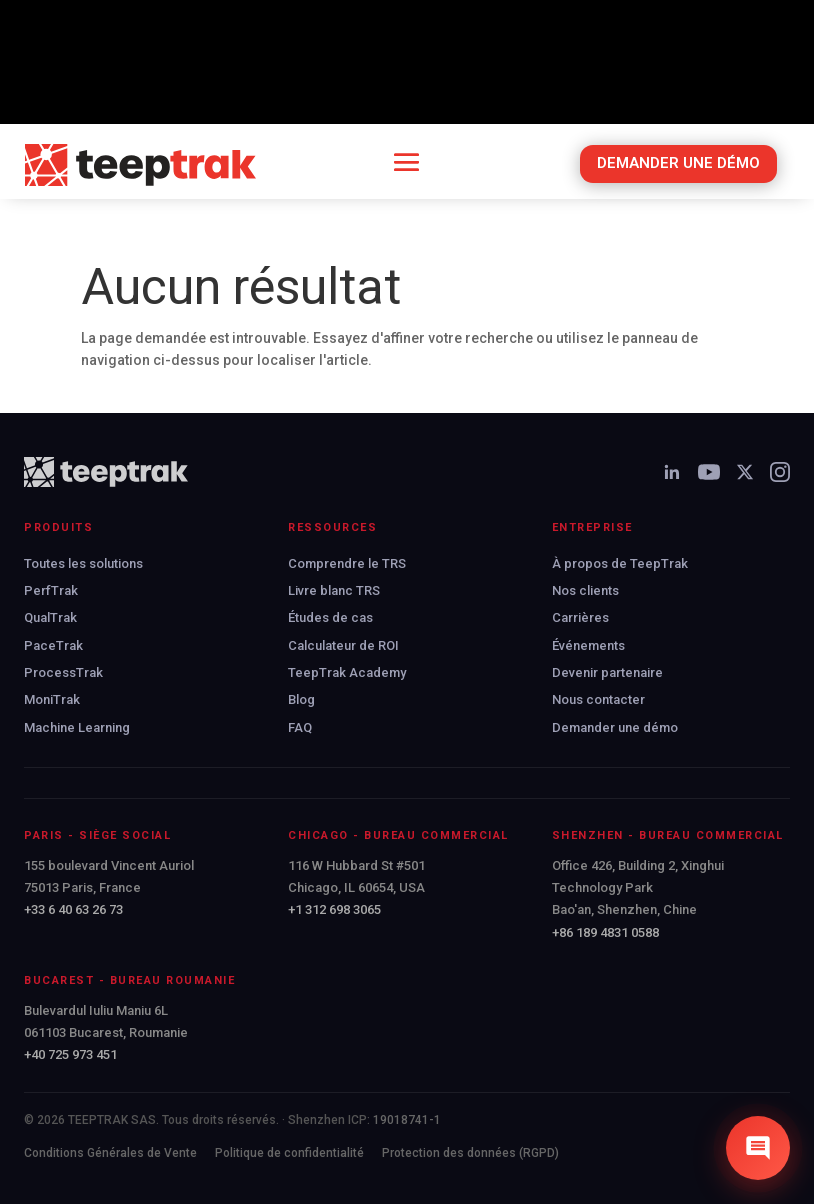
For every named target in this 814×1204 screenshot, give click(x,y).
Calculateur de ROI (343, 645)
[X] (745, 472)
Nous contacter (598, 699)
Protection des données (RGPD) (470, 1153)
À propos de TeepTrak (620, 563)
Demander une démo (615, 727)
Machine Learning (77, 727)
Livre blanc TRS (334, 590)
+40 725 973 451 (70, 1054)
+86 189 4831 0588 (605, 932)
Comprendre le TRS (347, 563)
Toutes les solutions (83, 563)
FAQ (300, 727)
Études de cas (330, 617)
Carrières (580, 617)
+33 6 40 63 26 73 (73, 909)
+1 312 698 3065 (334, 909)
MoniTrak (52, 699)
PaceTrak (53, 645)
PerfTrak (51, 590)
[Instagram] (780, 472)
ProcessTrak (63, 672)
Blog (301, 699)
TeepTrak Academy (347, 672)
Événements (588, 645)
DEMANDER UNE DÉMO (678, 163)
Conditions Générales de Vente (110, 1153)
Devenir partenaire (607, 672)
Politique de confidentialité (289, 1153)
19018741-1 (407, 1120)
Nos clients (585, 590)
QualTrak (50, 617)
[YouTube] (709, 472)
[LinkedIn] (672, 472)
